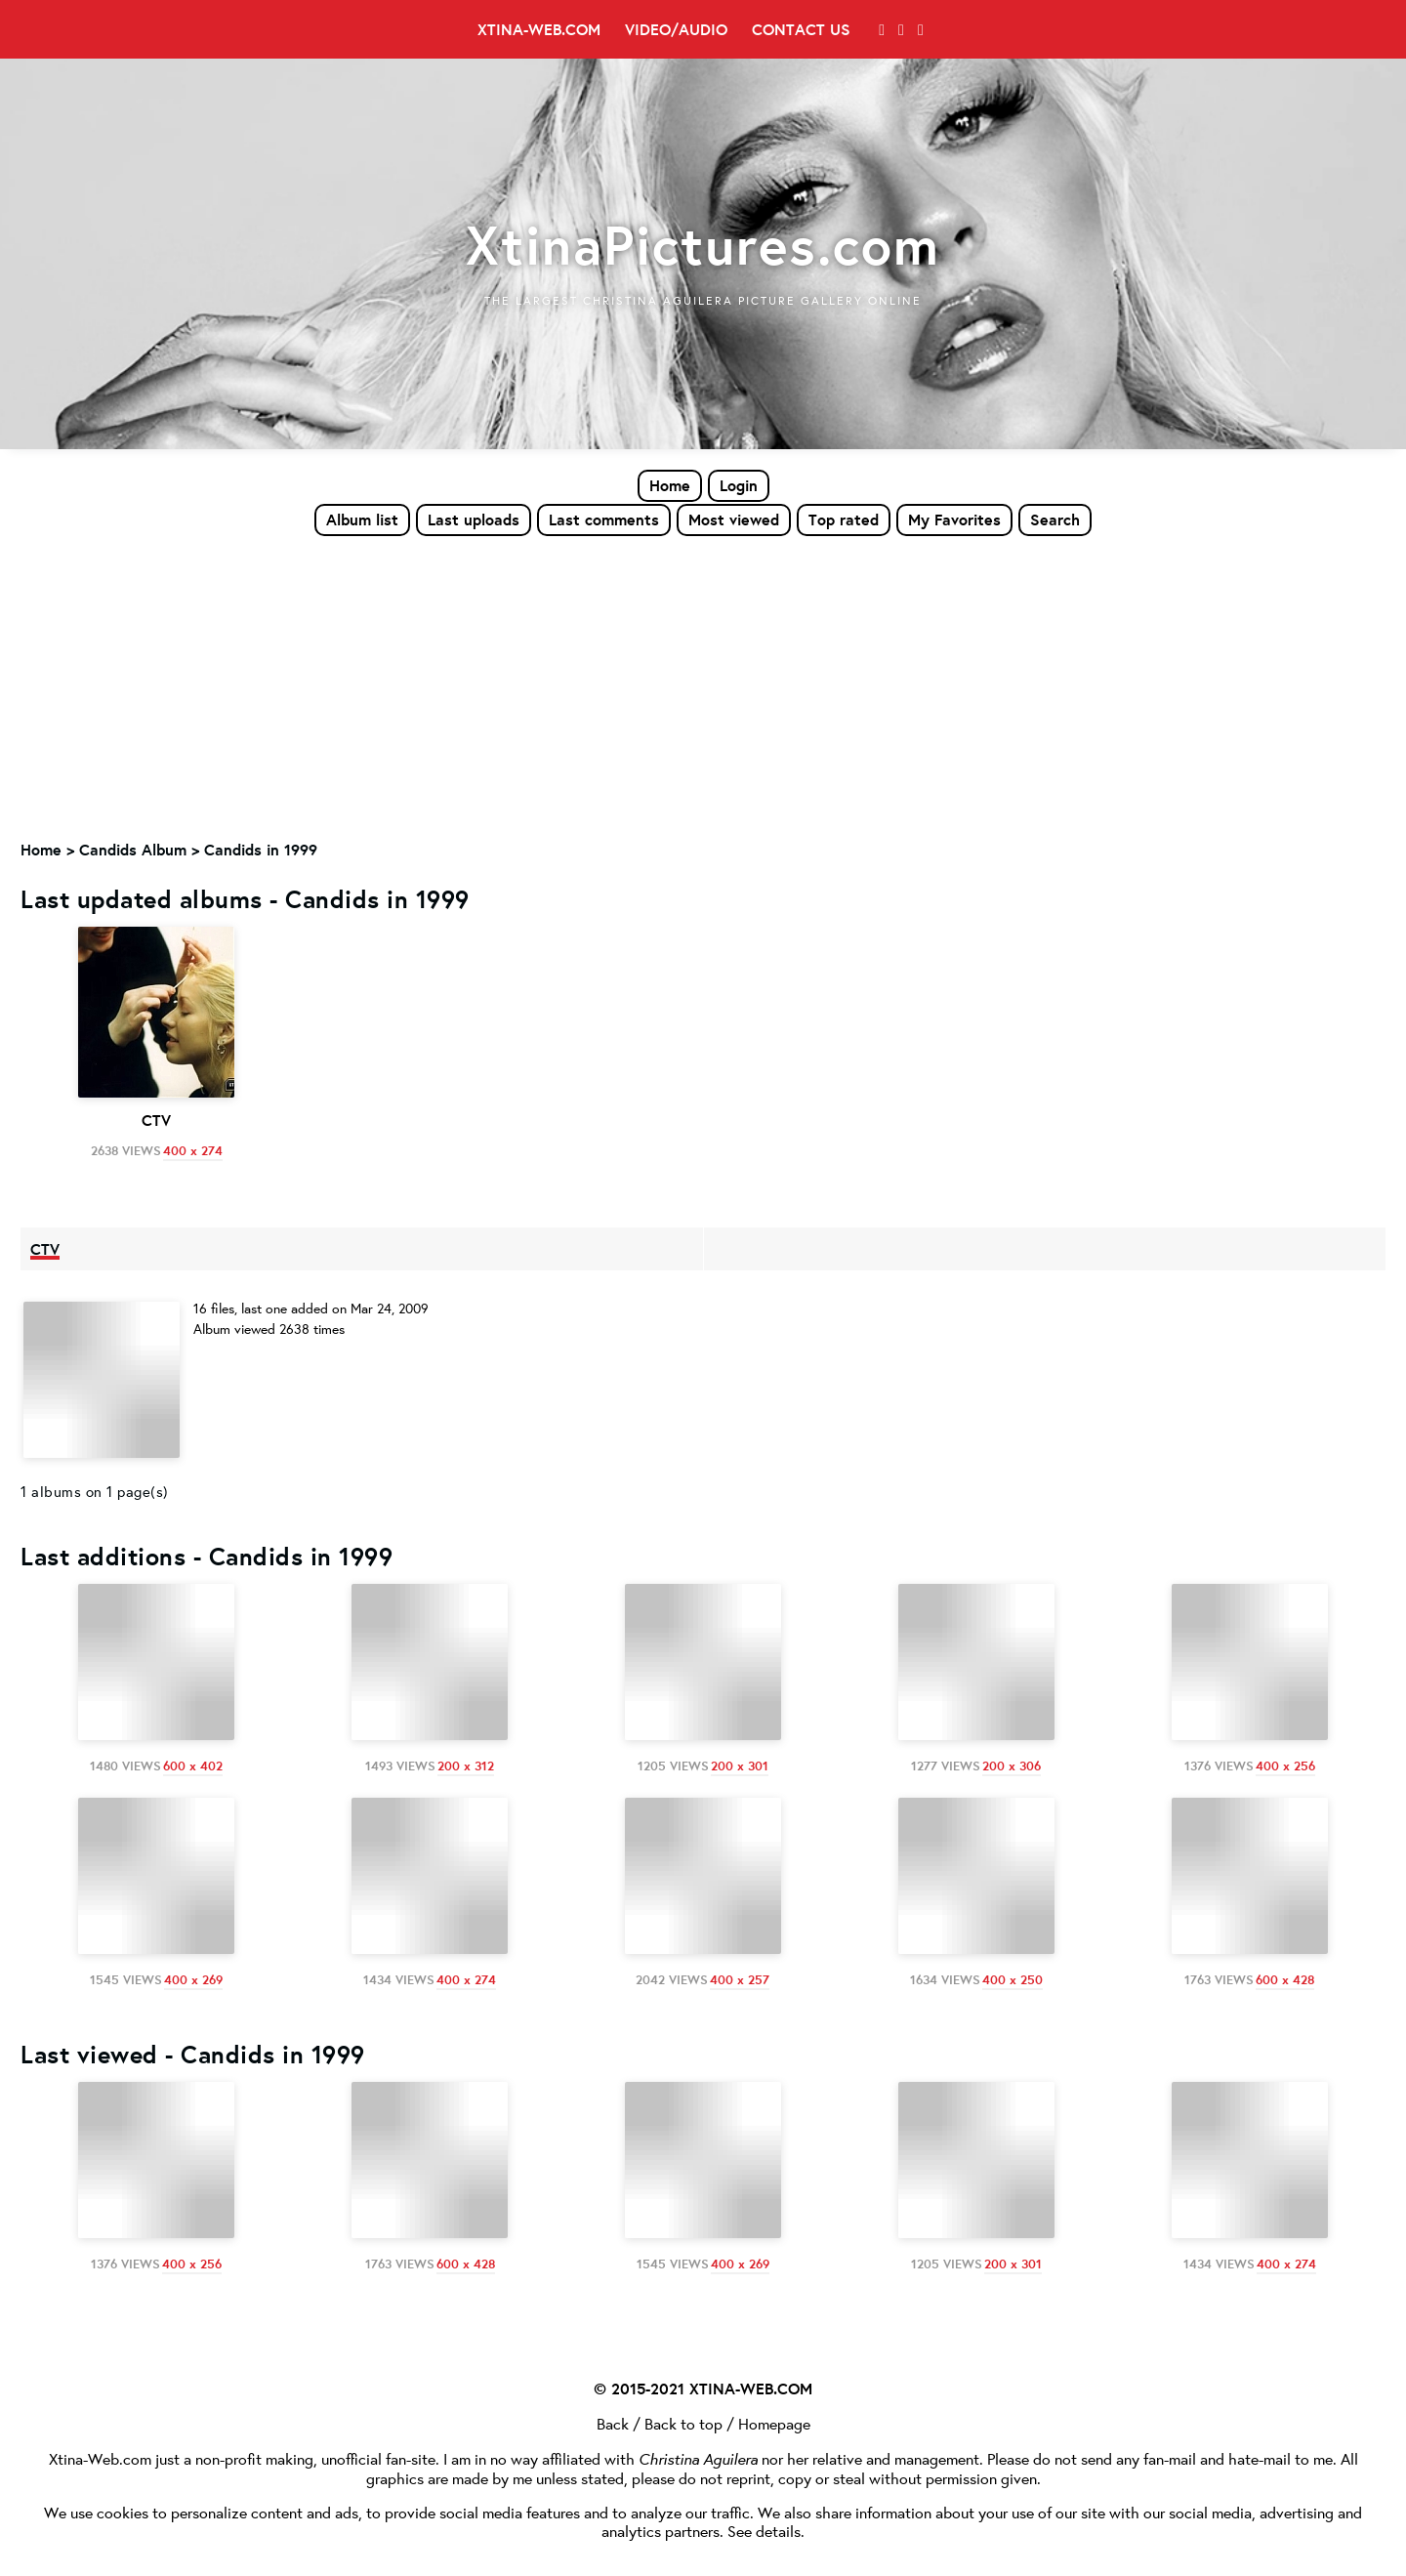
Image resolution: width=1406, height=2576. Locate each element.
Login (739, 485)
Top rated (843, 519)
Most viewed (733, 519)
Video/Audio (676, 29)
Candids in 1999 (260, 850)
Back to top (683, 2420)
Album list (362, 519)
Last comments (604, 519)
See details (764, 2527)
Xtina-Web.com (538, 29)
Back (613, 2420)
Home (669, 485)
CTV (45, 1249)
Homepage (774, 2420)
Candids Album (132, 850)
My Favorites (954, 519)
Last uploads (473, 519)
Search (1055, 519)
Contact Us (801, 29)
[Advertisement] (703, 684)
